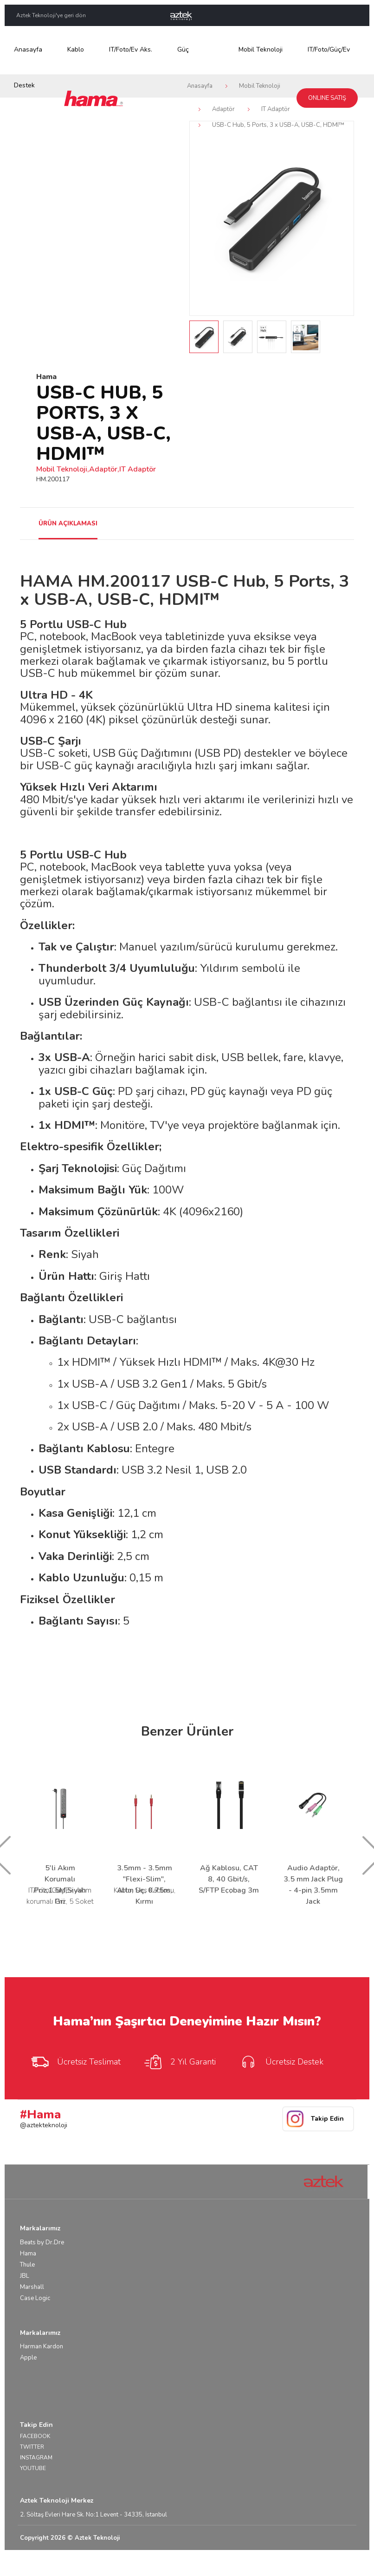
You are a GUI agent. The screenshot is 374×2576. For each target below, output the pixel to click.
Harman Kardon (41, 2346)
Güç (183, 49)
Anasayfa (28, 49)
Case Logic (35, 2298)
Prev (201, 218)
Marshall (32, 2287)
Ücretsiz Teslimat (75, 2061)
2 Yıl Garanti (179, 2061)
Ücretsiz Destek (281, 2061)
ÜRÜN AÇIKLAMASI (68, 523)
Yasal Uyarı (242, 2563)
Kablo (75, 49)
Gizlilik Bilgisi (335, 2563)
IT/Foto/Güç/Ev (329, 49)
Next (341, 218)
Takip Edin (327, 2118)
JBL (24, 2276)
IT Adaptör (275, 109)
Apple (28, 2357)
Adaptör (223, 109)
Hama (28, 2253)
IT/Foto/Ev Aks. (130, 49)
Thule (27, 2265)
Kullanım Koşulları (287, 2563)
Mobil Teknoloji (261, 49)
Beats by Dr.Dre (42, 2242)
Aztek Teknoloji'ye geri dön (51, 15)
